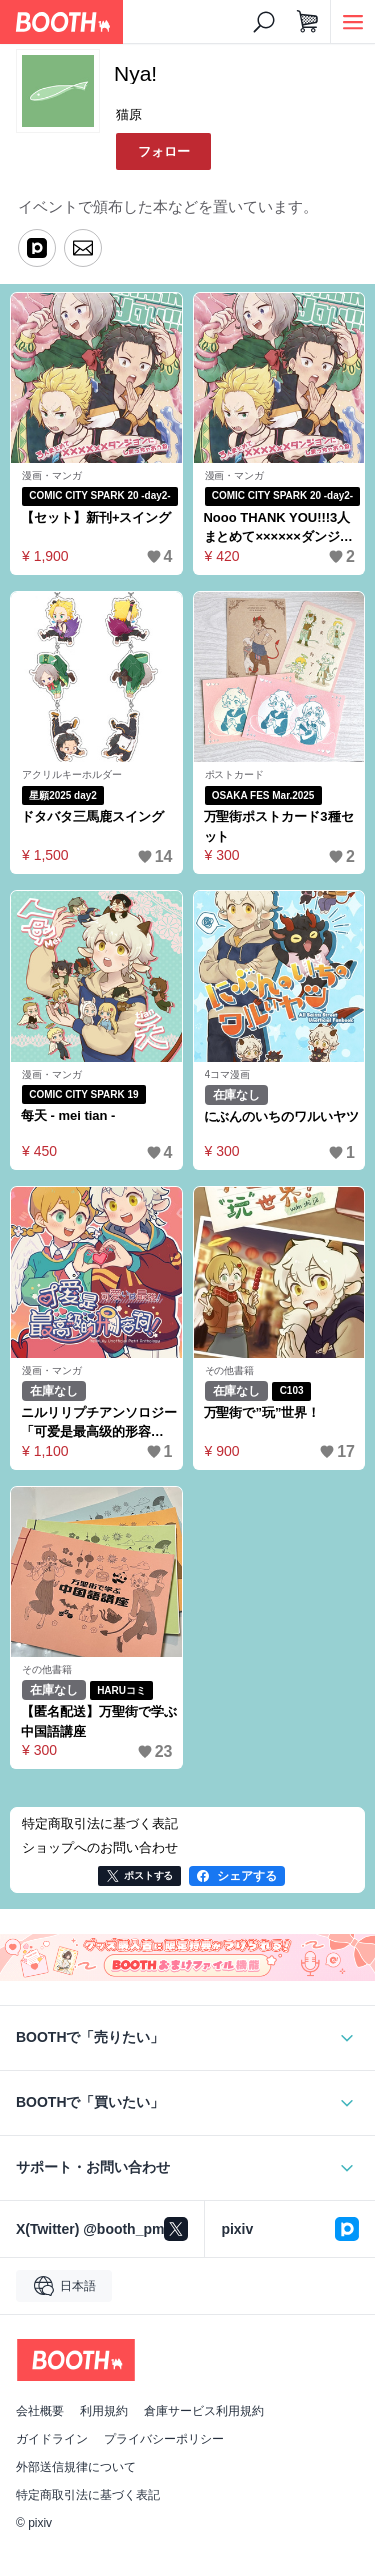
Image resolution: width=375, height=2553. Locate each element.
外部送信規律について (76, 2467)
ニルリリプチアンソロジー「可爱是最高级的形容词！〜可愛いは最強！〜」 (99, 1423)
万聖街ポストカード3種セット (279, 826)
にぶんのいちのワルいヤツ (282, 1116)
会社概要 (40, 2411)
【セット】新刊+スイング (96, 517)
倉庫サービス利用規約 (204, 2411)
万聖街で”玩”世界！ (262, 1412)
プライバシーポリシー (164, 2439)
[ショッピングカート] (308, 22)
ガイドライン (52, 2439)
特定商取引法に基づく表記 (88, 2495)
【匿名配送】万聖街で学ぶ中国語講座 (99, 1721)
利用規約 (104, 2411)
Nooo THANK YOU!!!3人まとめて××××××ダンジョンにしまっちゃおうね (278, 528)
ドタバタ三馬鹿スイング (92, 816)
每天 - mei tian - (68, 1115)
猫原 (129, 114)
